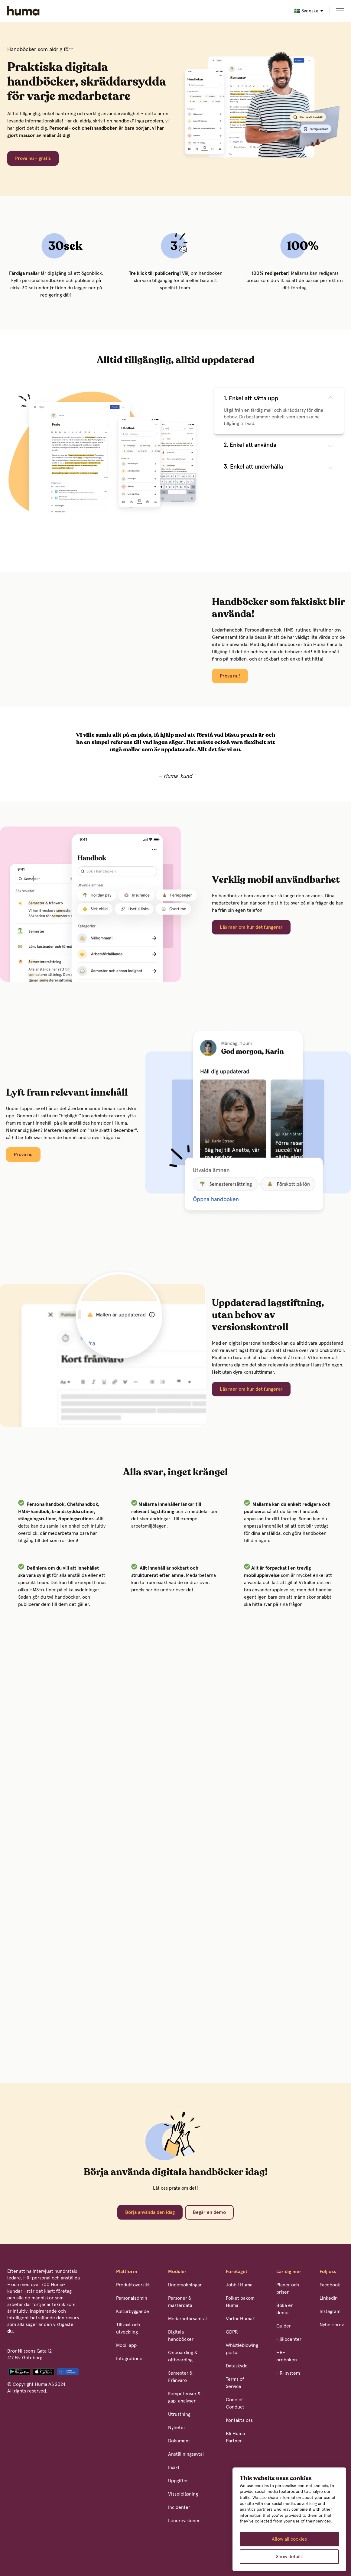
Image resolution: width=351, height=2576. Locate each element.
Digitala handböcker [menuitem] (180, 2336)
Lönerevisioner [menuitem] (184, 2520)
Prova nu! (230, 676)
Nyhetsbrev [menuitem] (332, 2324)
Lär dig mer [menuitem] (288, 2271)
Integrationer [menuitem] (130, 2358)
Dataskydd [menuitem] (237, 2365)
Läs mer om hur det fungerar (251, 927)
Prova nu (23, 1154)
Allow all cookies (289, 2539)
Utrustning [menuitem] (179, 2414)
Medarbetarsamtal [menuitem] (187, 2318)
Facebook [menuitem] (330, 2284)
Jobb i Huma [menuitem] (239, 2284)
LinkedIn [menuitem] (329, 2298)
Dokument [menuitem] (179, 2440)
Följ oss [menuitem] (328, 2271)
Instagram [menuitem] (330, 2311)
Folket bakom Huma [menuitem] (240, 2302)
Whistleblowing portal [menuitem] (242, 2349)
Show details (289, 2556)
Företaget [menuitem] (236, 2271)
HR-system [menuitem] (288, 2373)
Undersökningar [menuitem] (185, 2284)
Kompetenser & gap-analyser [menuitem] (184, 2397)
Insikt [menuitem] (174, 2467)
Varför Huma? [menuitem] (240, 2318)
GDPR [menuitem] (232, 2332)
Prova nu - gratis (33, 158)
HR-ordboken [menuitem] (286, 2356)
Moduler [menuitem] (177, 2271)
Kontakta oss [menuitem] (239, 2420)
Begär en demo (209, 2212)
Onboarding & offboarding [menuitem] (182, 2356)
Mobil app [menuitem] (126, 2345)
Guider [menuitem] (283, 2326)
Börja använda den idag (150, 2212)
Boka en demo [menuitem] (285, 2309)
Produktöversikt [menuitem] (133, 2284)
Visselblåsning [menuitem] (183, 2494)
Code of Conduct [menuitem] (235, 2403)
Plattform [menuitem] (126, 2271)
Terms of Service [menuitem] (235, 2383)
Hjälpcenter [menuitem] (288, 2339)
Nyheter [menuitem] (176, 2427)
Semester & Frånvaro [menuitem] (180, 2377)
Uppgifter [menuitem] (178, 2480)
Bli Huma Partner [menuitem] (235, 2437)
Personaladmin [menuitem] (131, 2298)
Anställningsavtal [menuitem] (186, 2454)
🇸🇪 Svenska (306, 10)
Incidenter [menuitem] (179, 2507)
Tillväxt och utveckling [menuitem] (128, 2328)
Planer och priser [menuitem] (287, 2288)
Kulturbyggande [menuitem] (132, 2311)
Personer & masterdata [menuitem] (180, 2302)
